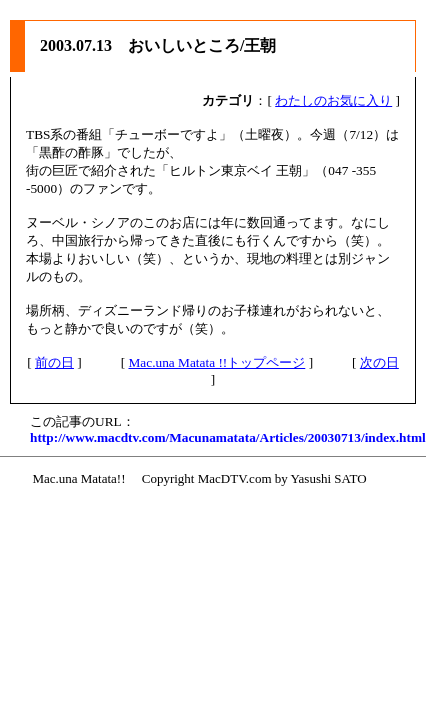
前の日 (54, 362)
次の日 (379, 362)
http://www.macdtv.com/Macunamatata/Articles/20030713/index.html (228, 437)
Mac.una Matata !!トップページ (216, 362)
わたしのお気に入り (333, 100)
